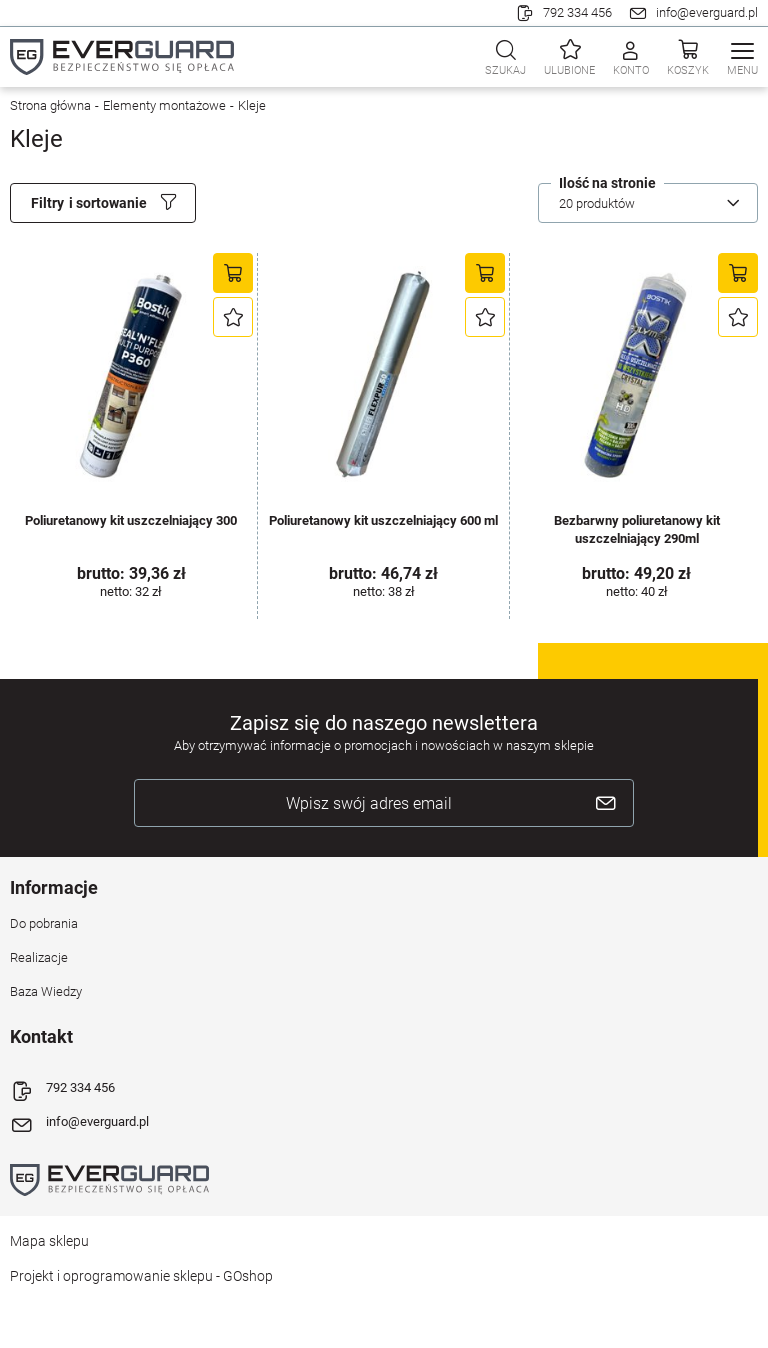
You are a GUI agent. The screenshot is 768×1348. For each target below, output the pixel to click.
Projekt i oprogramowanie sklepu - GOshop (141, 1276)
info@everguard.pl (707, 12)
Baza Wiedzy (46, 991)
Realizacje (39, 957)
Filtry (47, 203)
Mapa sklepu (49, 1241)
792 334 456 (577, 12)
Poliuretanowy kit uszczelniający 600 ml (383, 520)
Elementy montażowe (164, 105)
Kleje (252, 105)
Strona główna (50, 105)
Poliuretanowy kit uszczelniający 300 (131, 520)
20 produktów (597, 203)
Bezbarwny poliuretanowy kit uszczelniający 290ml (637, 529)
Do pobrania (44, 923)
